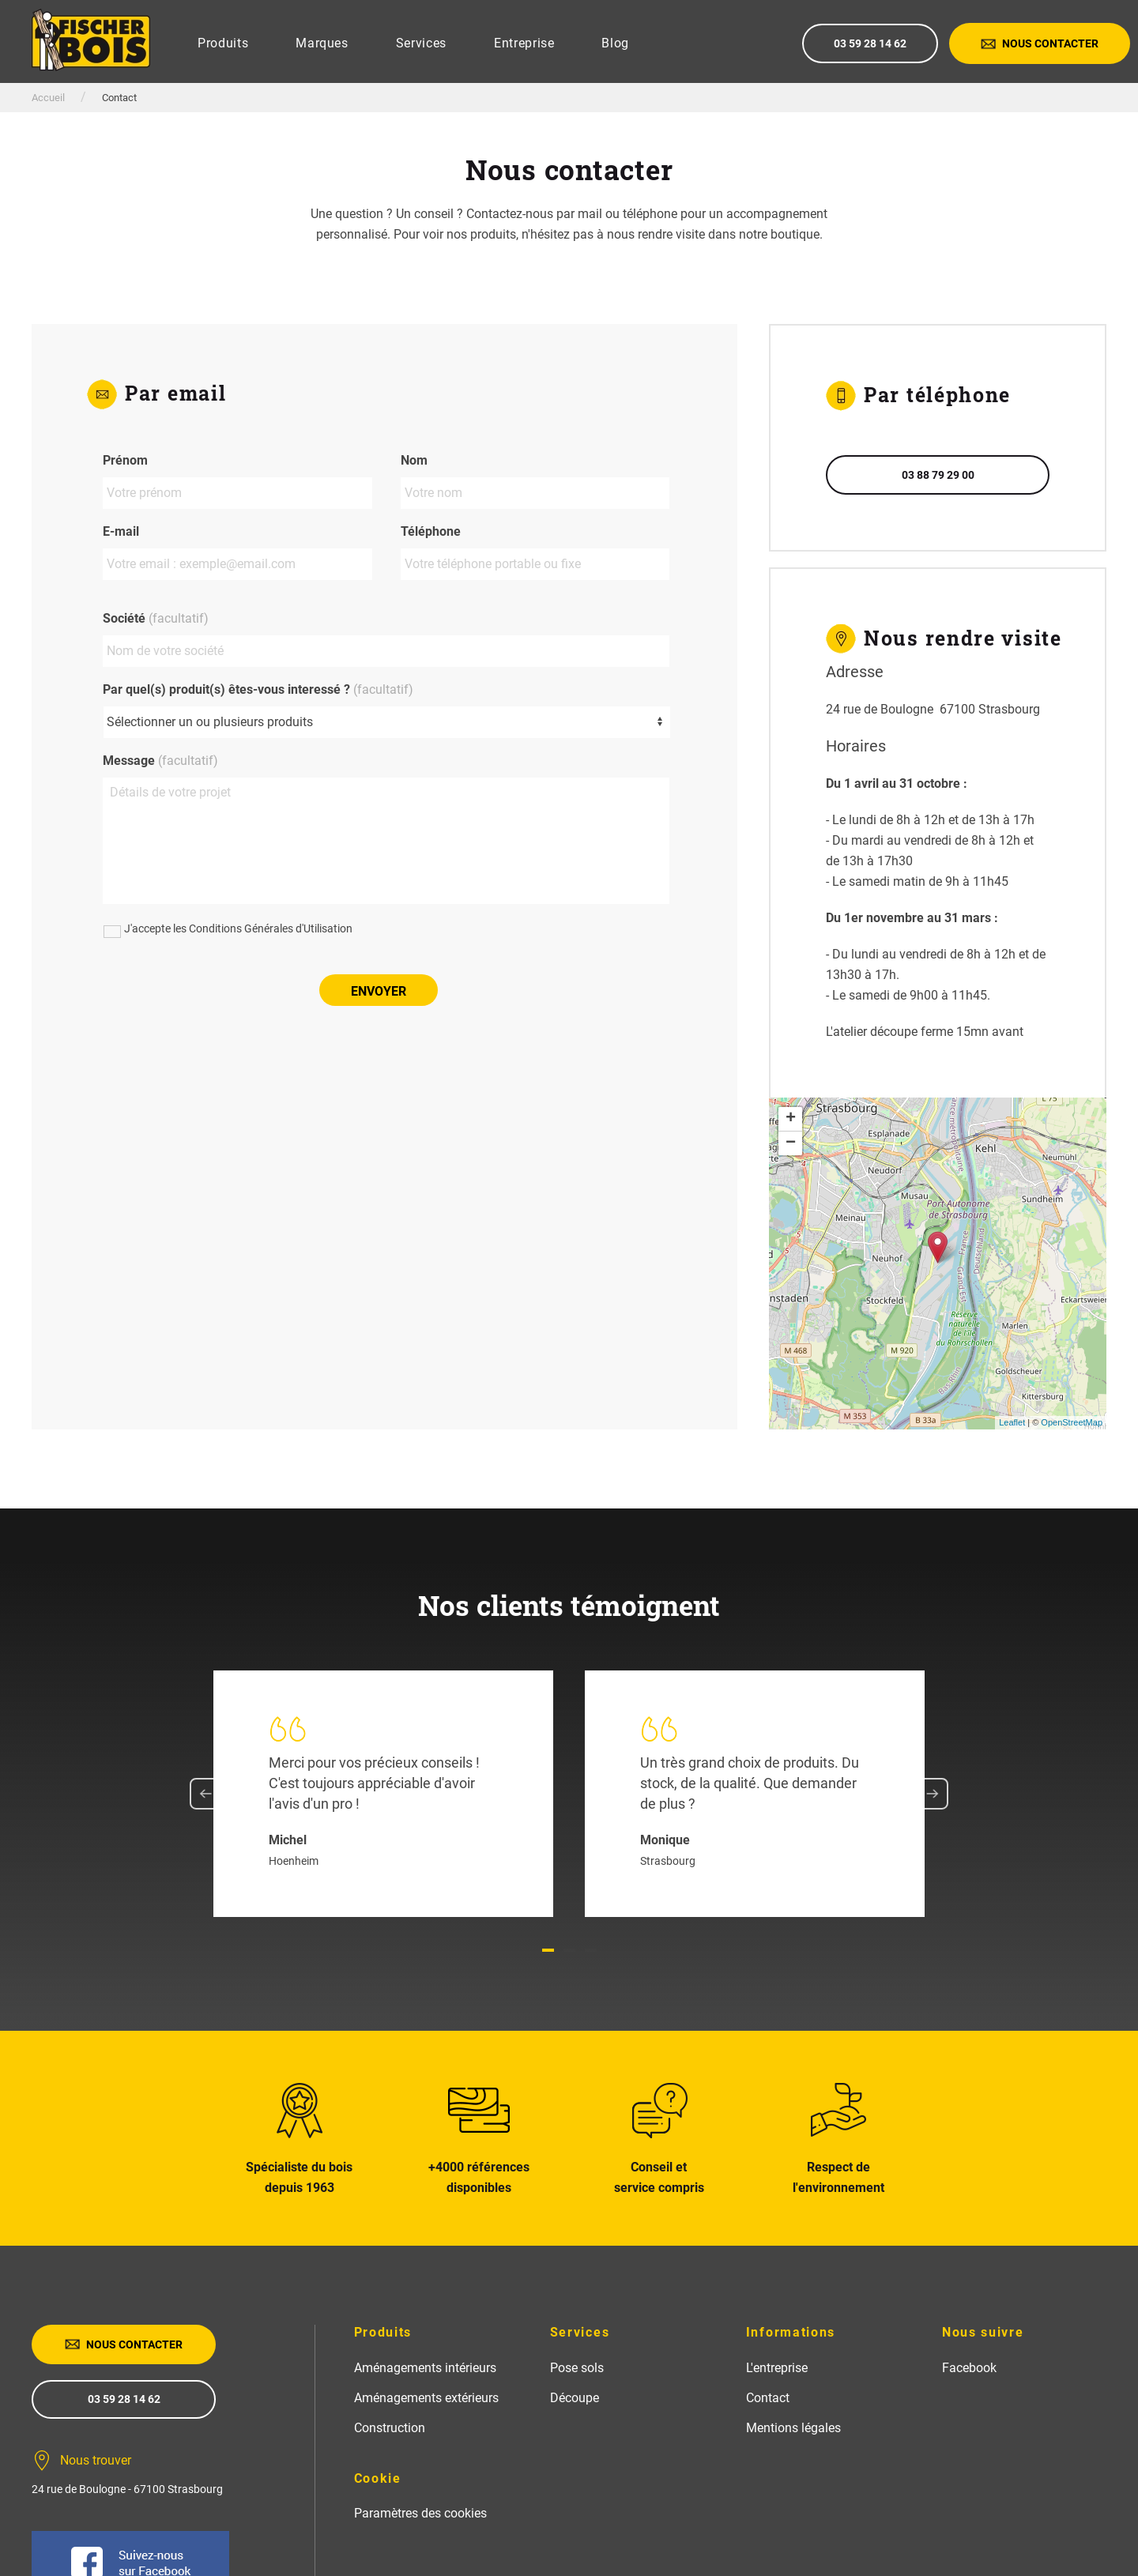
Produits (223, 43)
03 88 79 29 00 (938, 475)
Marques (322, 43)
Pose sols (577, 2367)
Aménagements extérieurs (426, 2397)
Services (421, 43)
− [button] (791, 1143)
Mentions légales (793, 2427)
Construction (389, 2427)
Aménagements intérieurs (425, 2367)
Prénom (125, 460)
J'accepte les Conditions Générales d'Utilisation (238, 928)
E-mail (121, 531)
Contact (767, 2397)
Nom (414, 460)
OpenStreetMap (1071, 1422)
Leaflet (1012, 1422)
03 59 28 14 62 (870, 43)
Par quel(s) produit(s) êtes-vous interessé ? (258, 689)
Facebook (969, 2367)
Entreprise (524, 43)
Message (160, 760)
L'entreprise (777, 2367)
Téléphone (431, 531)
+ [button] (791, 1119)
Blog (615, 43)
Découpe (574, 2397)
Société (156, 618)
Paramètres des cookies (420, 2513)
